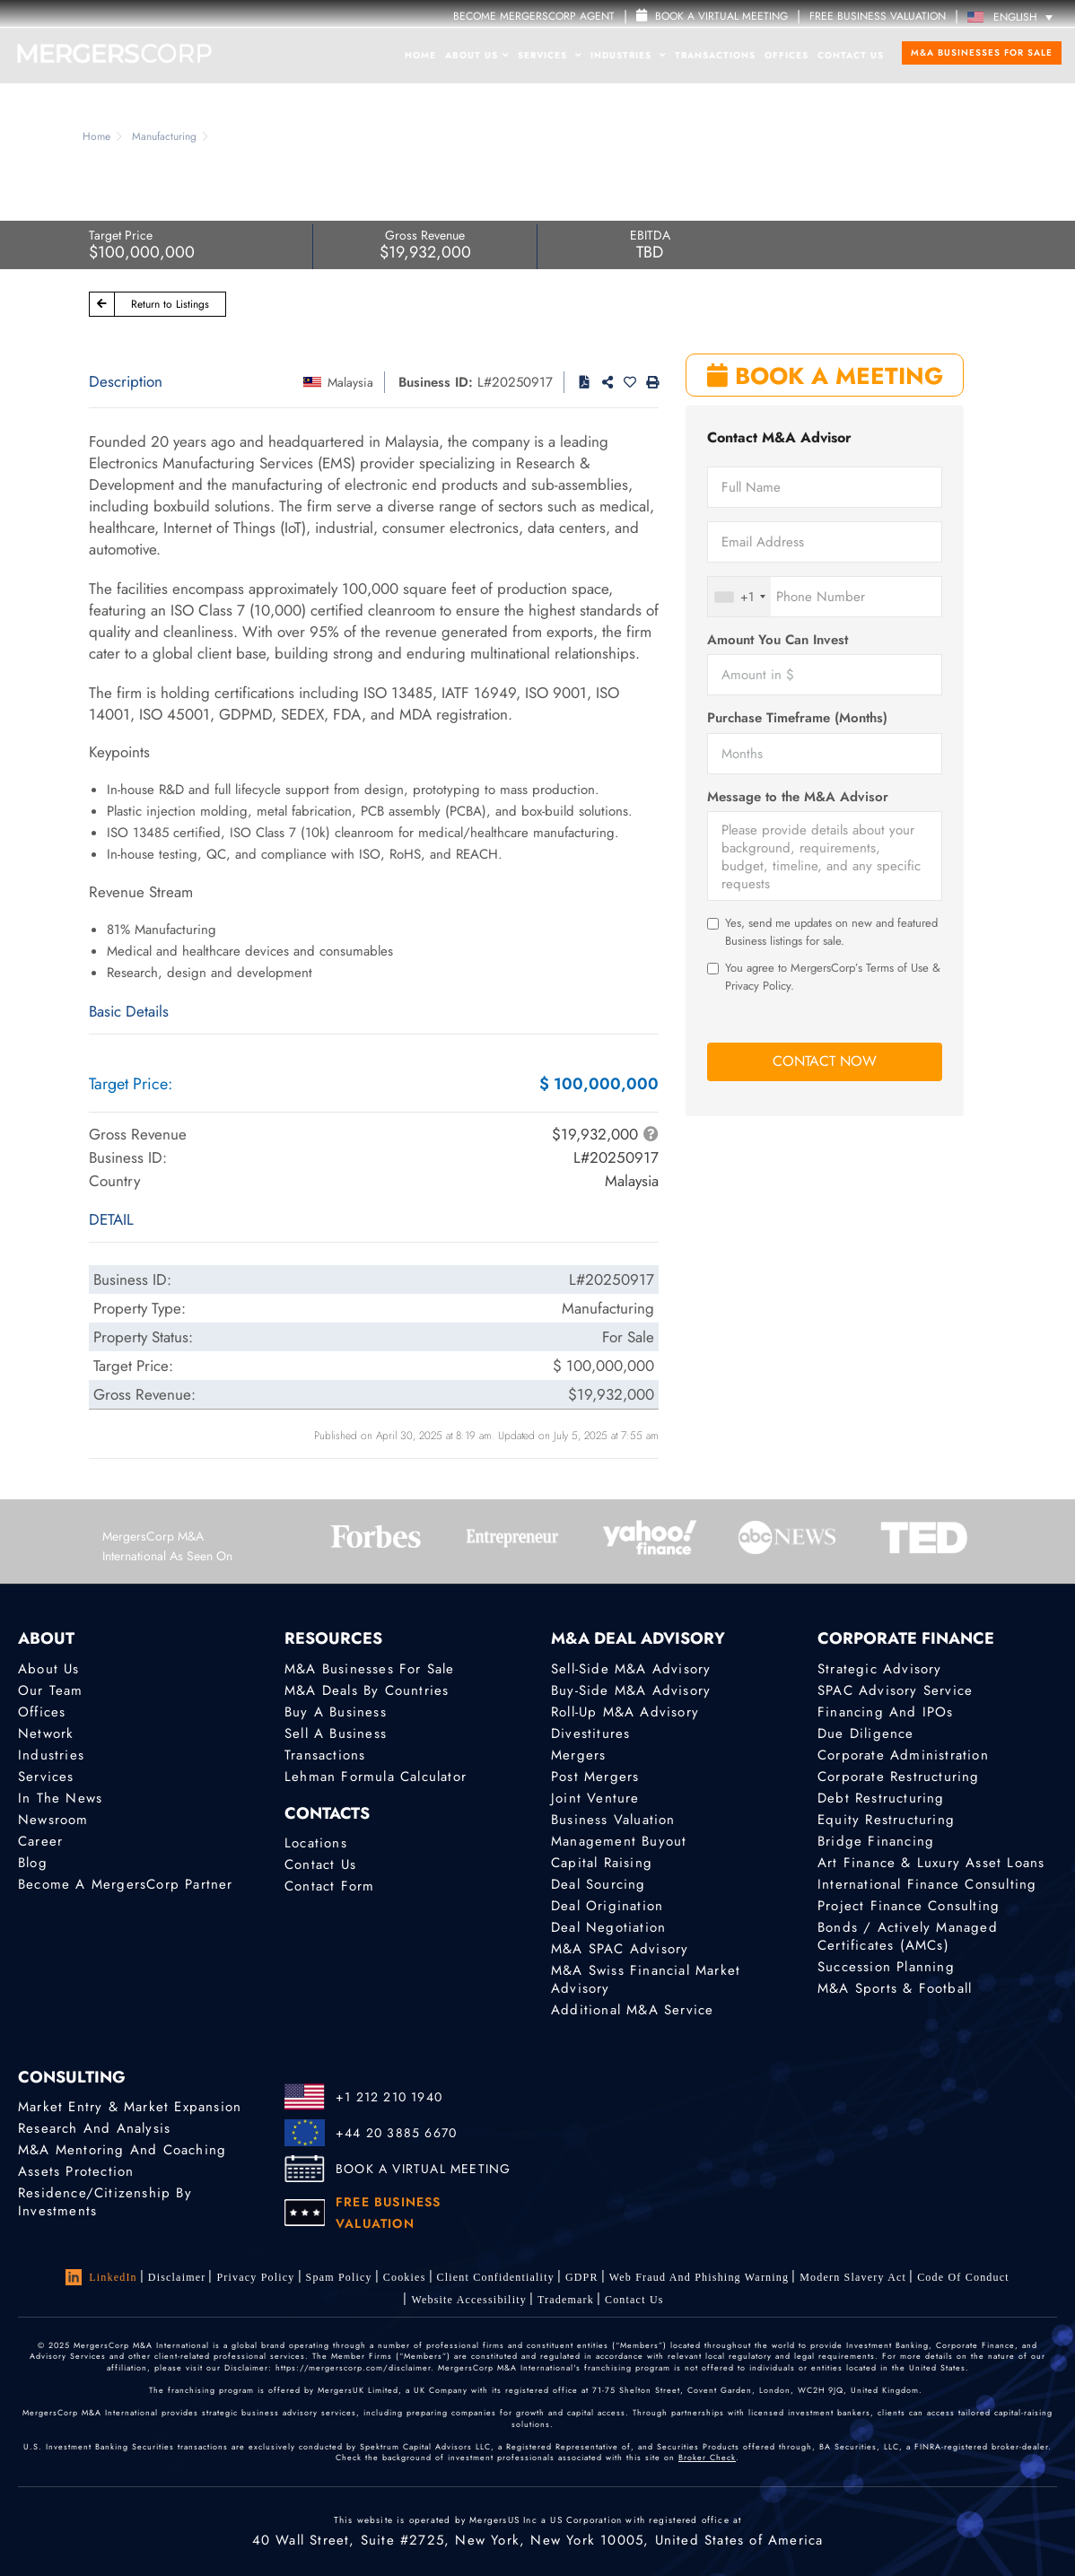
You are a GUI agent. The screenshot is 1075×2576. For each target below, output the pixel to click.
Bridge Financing (875, 1841)
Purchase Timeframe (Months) (797, 718)
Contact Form (329, 1886)
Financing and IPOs (885, 1712)
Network (46, 1733)
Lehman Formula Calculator (375, 1777)
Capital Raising (601, 1863)
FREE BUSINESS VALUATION (877, 16)
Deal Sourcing (598, 1884)
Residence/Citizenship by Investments (105, 2202)
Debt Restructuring (881, 1798)
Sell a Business (335, 1733)
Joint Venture (595, 1798)
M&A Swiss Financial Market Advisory (645, 1979)
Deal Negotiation (608, 1927)
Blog (33, 1863)
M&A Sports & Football (894, 1988)
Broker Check (707, 2457)
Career (40, 1841)
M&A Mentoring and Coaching (122, 2150)
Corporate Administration (903, 1755)
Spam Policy (339, 2277)
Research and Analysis (94, 2128)
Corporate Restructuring (898, 1777)
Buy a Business (335, 1712)
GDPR (582, 2277)
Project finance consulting (908, 1906)
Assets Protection (76, 2171)
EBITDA (650, 235)
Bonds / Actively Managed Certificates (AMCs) (907, 1936)
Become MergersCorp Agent (534, 16)
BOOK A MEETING (825, 376)
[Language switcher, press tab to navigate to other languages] (1014, 16)
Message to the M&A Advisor (797, 797)
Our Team (50, 1690)
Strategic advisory (879, 1669)
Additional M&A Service (632, 2010)
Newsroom (53, 1820)
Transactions (715, 55)
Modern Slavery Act (853, 2277)
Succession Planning (886, 1967)
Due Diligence (865, 1733)
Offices (786, 55)
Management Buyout (618, 1841)
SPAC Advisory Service (895, 1690)
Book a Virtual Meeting (712, 16)
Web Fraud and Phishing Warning (699, 2277)
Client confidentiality (496, 2277)
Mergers (578, 1755)
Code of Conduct (963, 2277)
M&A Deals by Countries (366, 1690)
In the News (60, 1798)
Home (420, 55)
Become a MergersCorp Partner (125, 1884)
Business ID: (435, 382)
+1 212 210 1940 (389, 2097)
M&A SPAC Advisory (619, 1949)
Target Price (121, 235)
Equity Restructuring (886, 1820)
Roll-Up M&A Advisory (625, 1712)
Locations (315, 1843)
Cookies (404, 2277)
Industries (628, 55)
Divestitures (590, 1733)
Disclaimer (177, 2277)
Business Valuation (613, 1820)
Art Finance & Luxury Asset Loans (930, 1863)
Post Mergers (595, 1777)
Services (549, 55)
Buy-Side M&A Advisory (631, 1690)
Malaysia (350, 382)
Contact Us (850, 55)
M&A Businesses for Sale (982, 52)
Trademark (566, 2299)
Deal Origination (607, 1906)
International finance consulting (926, 1884)
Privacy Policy (255, 2277)
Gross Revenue (425, 235)
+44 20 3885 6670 (396, 2133)
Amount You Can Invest (777, 640)
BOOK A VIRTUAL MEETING (423, 2169)
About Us (477, 55)
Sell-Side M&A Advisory (631, 1669)
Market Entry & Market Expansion (129, 2107)
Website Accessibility (469, 2299)
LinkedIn (101, 2277)
